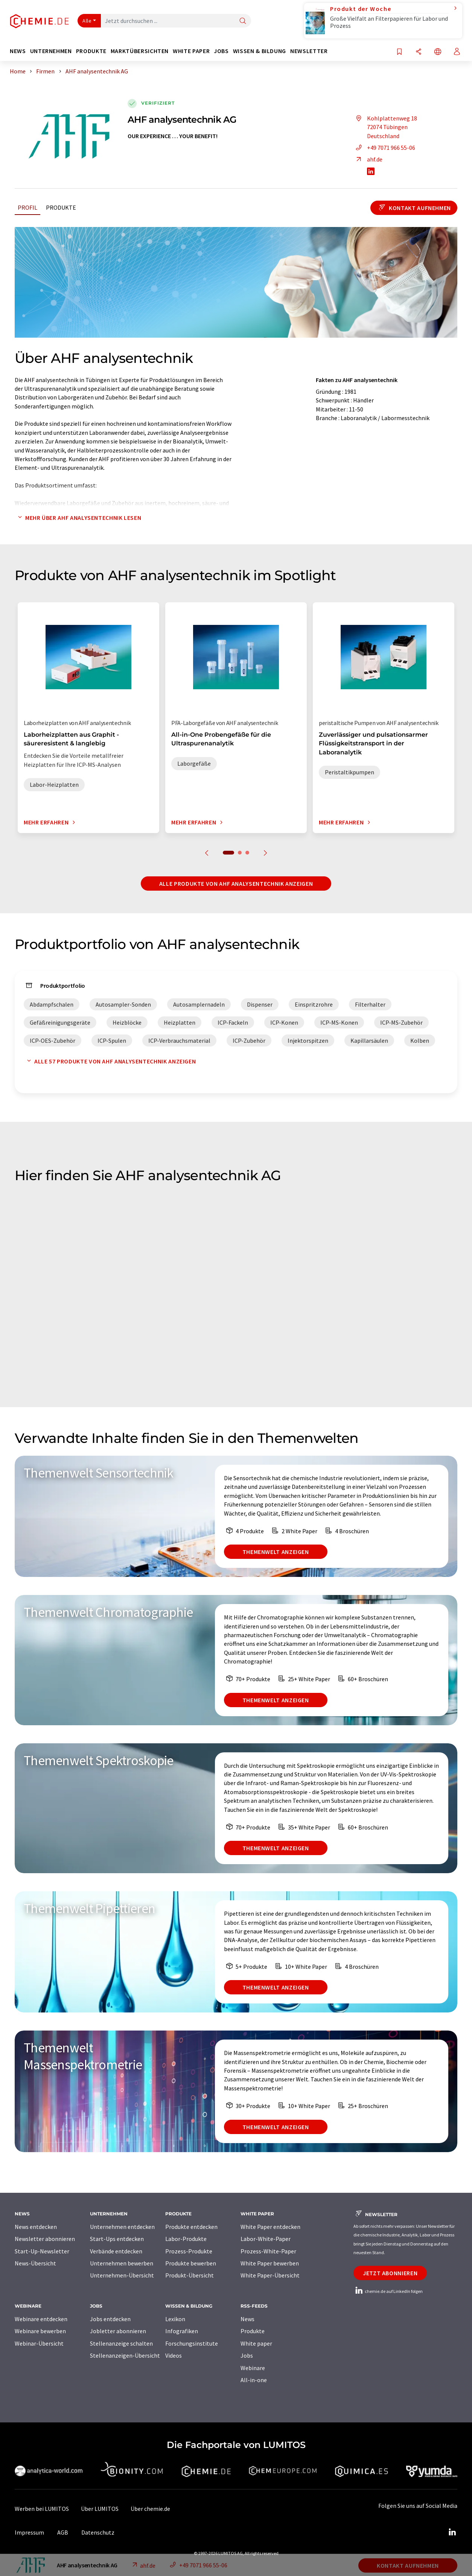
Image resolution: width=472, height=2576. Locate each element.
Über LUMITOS (100, 2508)
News (247, 2319)
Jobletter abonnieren (118, 2331)
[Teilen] (418, 52)
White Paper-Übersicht (270, 2275)
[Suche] (243, 21)
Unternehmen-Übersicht (122, 2275)
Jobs (247, 2355)
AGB (62, 2532)
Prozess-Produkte (188, 2251)
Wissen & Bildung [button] (259, 51)
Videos (173, 2355)
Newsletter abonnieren (45, 2238)
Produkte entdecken (191, 2226)
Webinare (253, 2368)
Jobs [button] (221, 51)
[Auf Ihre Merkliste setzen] (399, 52)
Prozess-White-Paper (268, 2251)
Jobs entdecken (110, 2319)
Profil (27, 207)
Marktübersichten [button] (140, 51)
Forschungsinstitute (191, 2343)
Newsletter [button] (308, 51)
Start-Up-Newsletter (42, 2251)
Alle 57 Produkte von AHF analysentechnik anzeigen (110, 1061)
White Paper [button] (191, 51)
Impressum (29, 2532)
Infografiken (181, 2331)
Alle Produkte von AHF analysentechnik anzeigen (236, 883)
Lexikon (175, 2319)
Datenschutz (97, 2532)
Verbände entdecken (116, 2251)
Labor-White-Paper (266, 2238)
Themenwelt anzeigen (275, 1551)
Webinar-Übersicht (39, 2343)
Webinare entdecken (41, 2319)
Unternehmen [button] (51, 51)
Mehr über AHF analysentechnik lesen (78, 517)
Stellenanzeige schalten (121, 2343)
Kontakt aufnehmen (414, 208)
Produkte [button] (91, 51)
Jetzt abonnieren (390, 2273)
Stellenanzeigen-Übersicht (125, 2355)
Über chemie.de (150, 2508)
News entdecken (36, 2226)
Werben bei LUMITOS (42, 2508)
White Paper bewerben (270, 2263)
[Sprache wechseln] (437, 52)
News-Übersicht (35, 2263)
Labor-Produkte (186, 2238)
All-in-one (254, 2380)
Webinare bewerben (40, 2331)
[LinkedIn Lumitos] (452, 2532)
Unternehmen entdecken (122, 2226)
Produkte (61, 207)
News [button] (18, 51)
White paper (256, 2343)
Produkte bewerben (190, 2263)
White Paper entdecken (270, 2226)
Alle (86, 20)
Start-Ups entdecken (117, 2238)
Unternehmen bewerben (121, 2263)
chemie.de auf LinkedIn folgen (388, 2291)
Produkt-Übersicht (189, 2275)
